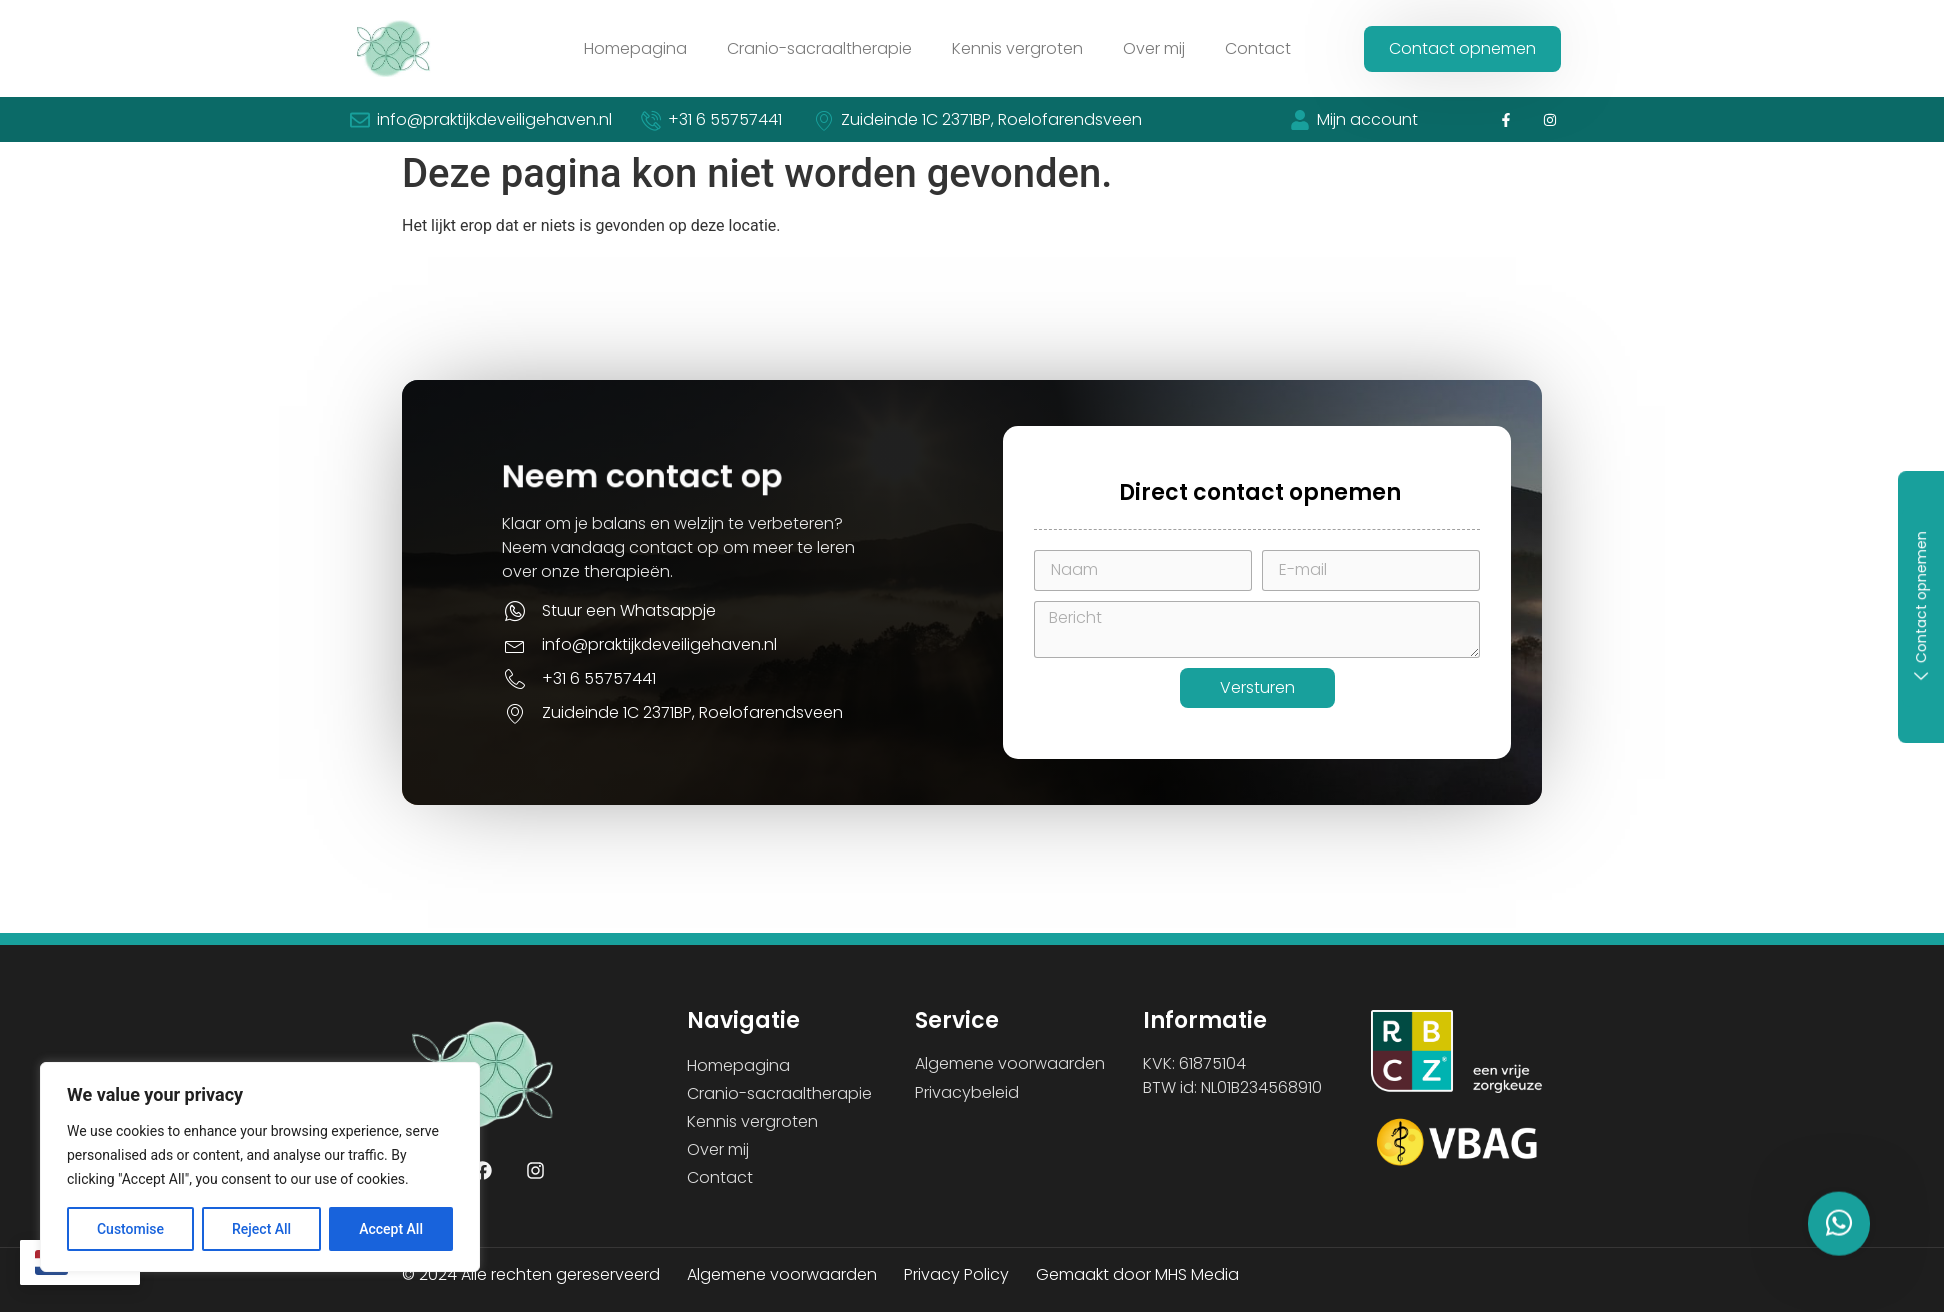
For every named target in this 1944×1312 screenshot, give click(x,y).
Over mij (1154, 48)
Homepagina (635, 48)
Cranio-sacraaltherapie (819, 48)
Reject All (261, 1229)
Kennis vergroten (1017, 48)
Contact (1258, 48)
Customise (130, 1229)
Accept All (391, 1229)
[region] (260, 1167)
